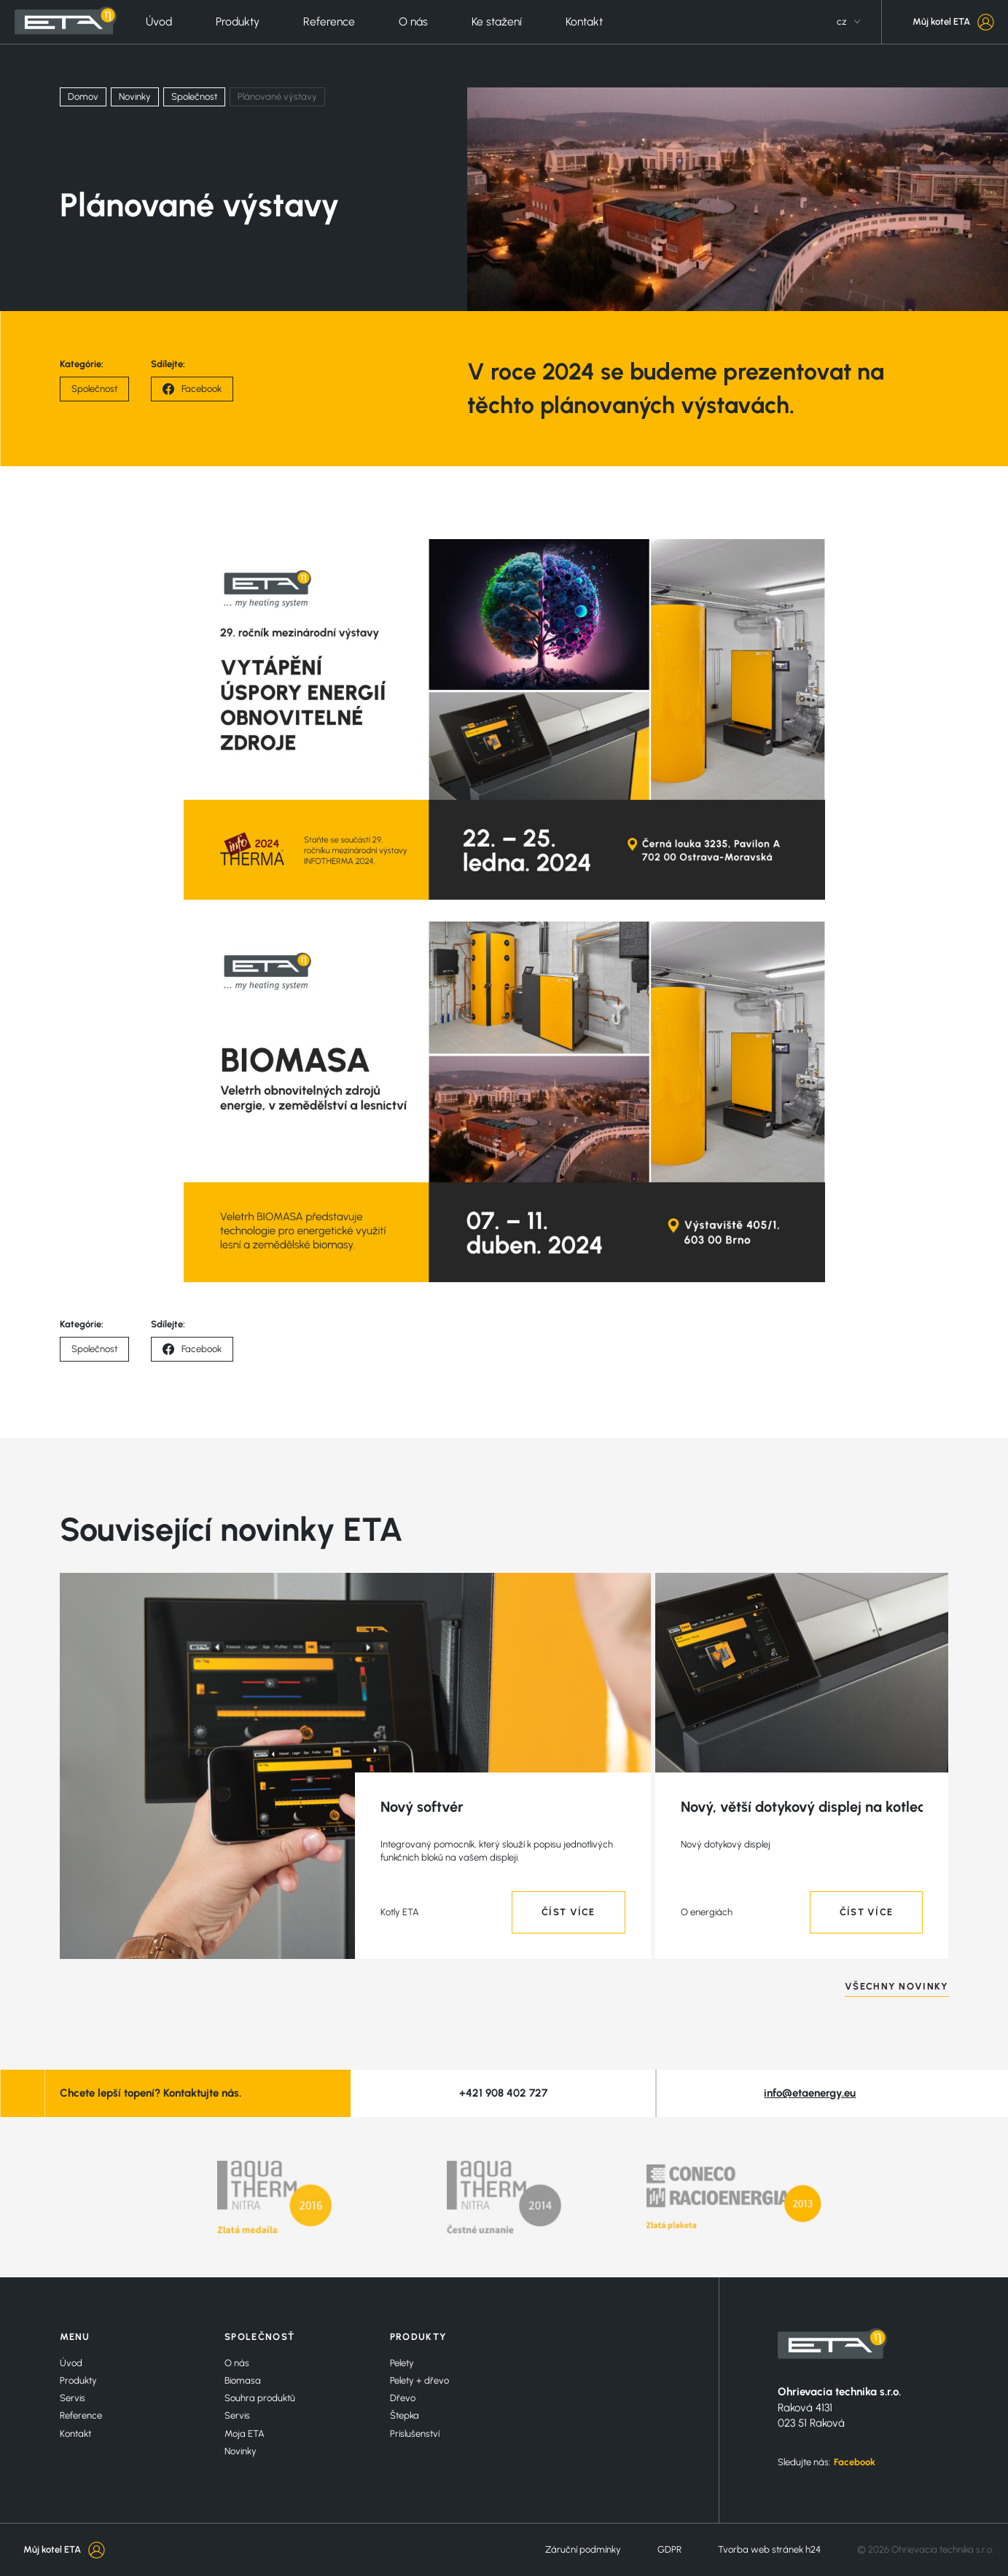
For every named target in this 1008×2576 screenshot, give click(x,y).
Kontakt (584, 21)
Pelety (402, 2362)
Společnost (194, 96)
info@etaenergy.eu (810, 2093)
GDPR (669, 2549)
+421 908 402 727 (503, 2093)
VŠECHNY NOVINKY (897, 1986)
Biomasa (242, 2380)
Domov (83, 96)
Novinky (135, 96)
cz (842, 21)
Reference (329, 21)
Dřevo (402, 2397)
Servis (72, 2397)
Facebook (192, 389)
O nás (413, 21)
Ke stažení (497, 21)
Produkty (237, 21)
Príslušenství (414, 2433)
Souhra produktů (259, 2397)
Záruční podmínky (583, 2549)
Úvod (159, 21)
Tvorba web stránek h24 (769, 2549)
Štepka (404, 2415)
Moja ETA (244, 2433)
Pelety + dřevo (419, 2380)
